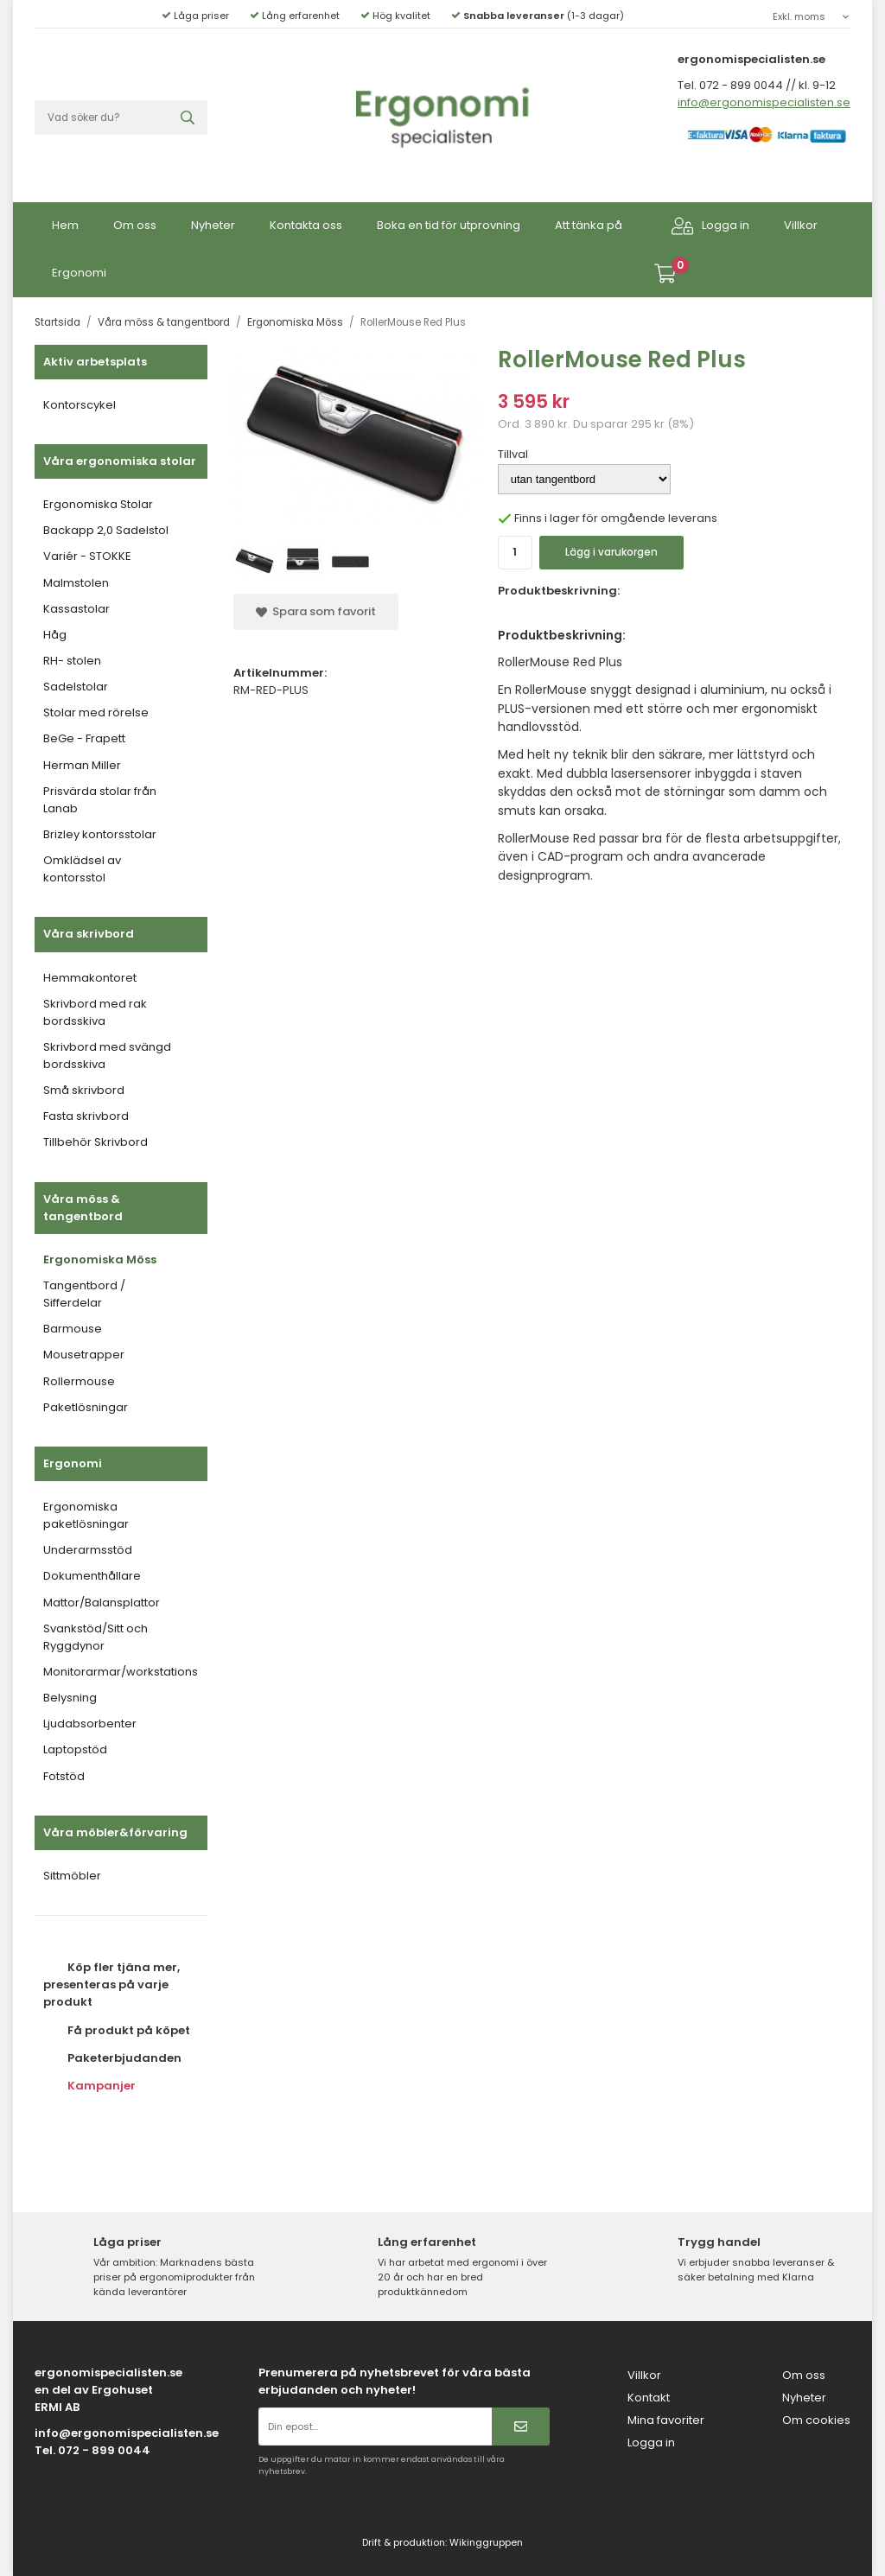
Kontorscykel (79, 405)
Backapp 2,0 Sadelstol (106, 530)
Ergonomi (79, 272)
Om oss (134, 225)
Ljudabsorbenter (90, 1723)
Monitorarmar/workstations (120, 1671)
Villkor (801, 225)
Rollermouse (79, 1381)
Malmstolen (76, 583)
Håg (55, 635)
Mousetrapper (83, 1354)
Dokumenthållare (92, 1576)
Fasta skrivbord (86, 1116)
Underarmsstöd (87, 1550)
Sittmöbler (72, 1875)
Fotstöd (64, 1776)
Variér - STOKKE (87, 556)
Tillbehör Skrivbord (95, 1142)
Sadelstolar (75, 686)
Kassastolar (76, 609)
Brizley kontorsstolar (99, 834)
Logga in (710, 226)
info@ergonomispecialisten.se (764, 102)
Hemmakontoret (90, 978)
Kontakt (648, 2397)
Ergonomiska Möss (99, 1259)
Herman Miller (82, 765)
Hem (65, 225)
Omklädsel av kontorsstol (82, 869)
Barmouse (72, 1328)
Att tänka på (588, 225)
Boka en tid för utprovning (448, 225)
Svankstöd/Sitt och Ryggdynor (95, 1637)
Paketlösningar (85, 1407)
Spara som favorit (316, 611)
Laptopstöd (75, 1749)
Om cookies (816, 2420)
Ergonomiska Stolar (98, 504)
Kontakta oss (306, 225)
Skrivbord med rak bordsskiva (95, 1012)
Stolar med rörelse (96, 712)
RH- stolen (72, 660)
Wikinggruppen (486, 2542)
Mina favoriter (665, 2420)
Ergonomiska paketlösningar (86, 1515)
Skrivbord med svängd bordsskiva (107, 1055)
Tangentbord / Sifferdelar (84, 1294)
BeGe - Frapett (84, 738)
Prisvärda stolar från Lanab (99, 800)
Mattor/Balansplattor (101, 1602)
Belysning (70, 1697)
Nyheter (213, 225)
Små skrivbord (83, 1090)
